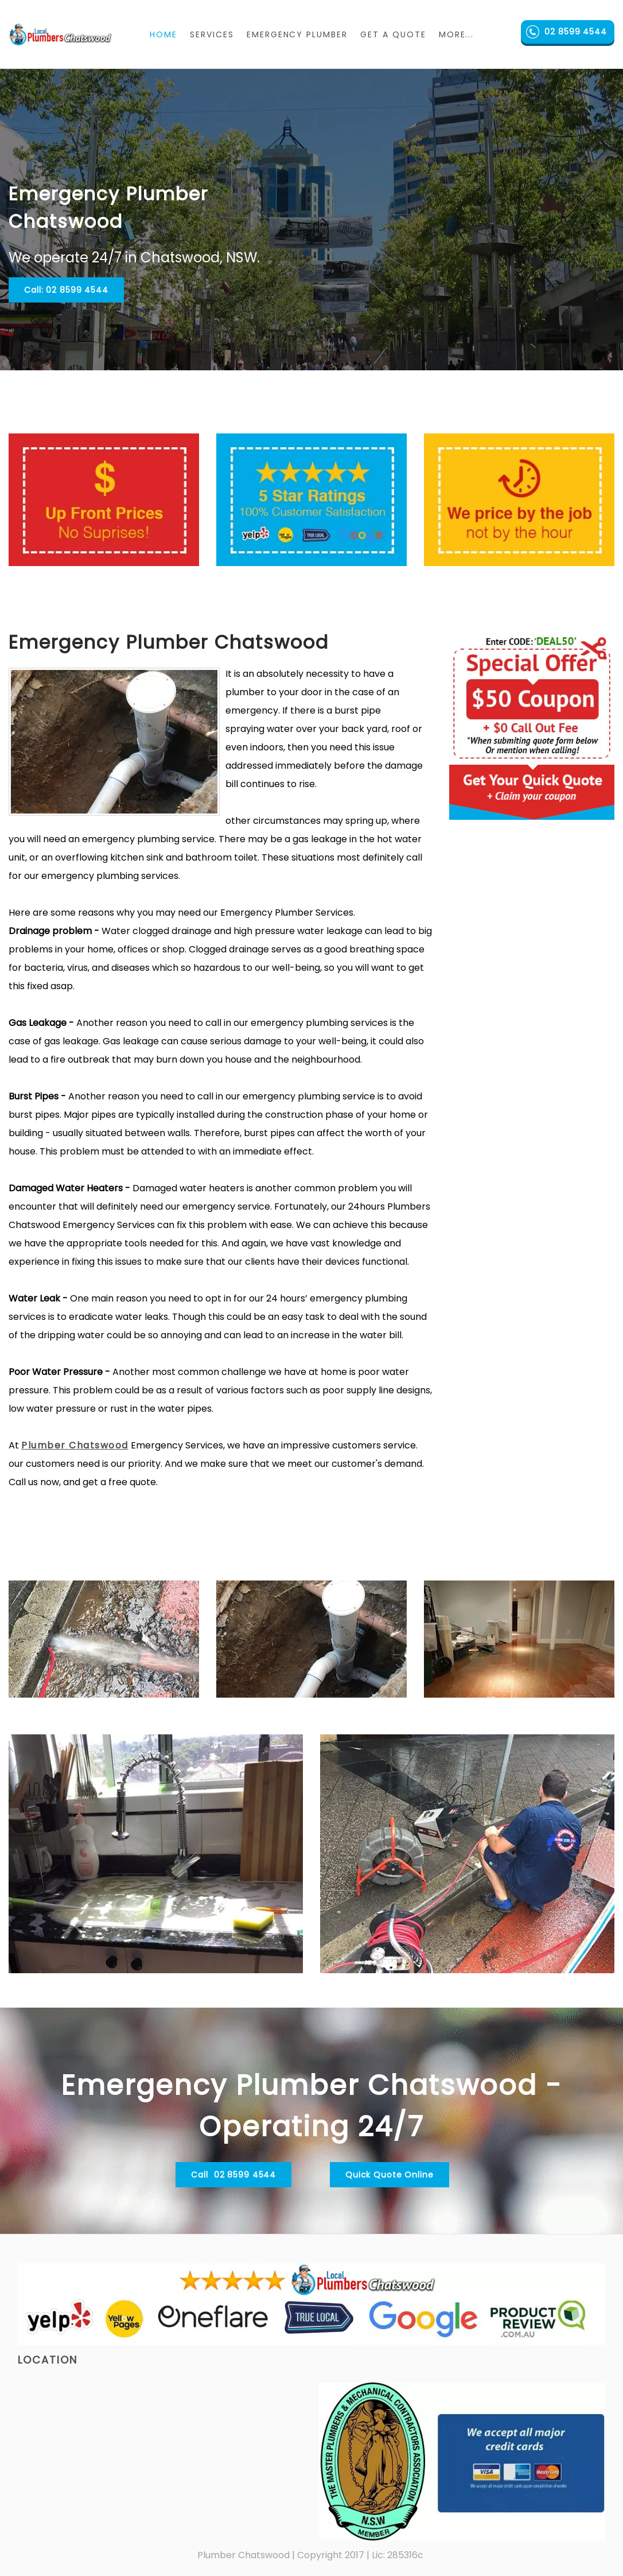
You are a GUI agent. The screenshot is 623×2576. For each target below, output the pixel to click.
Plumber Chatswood (75, 1445)
